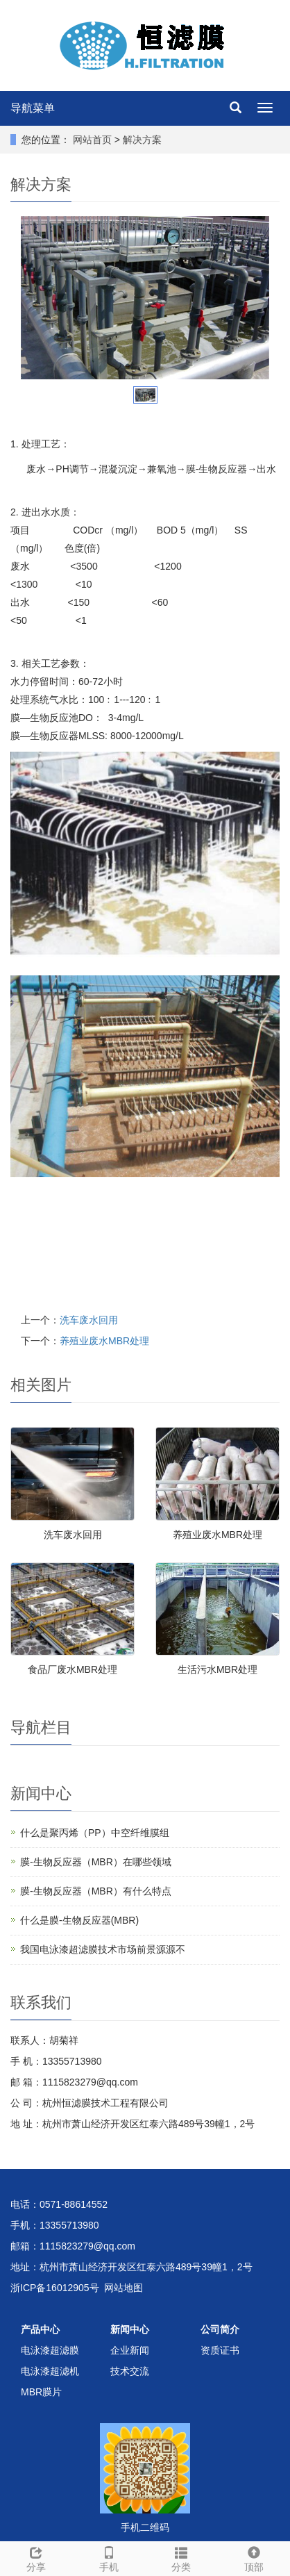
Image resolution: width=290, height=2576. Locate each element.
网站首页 (92, 139)
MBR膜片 (41, 2391)
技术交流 (129, 2371)
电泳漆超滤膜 (50, 2350)
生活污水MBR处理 (217, 1669)
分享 (36, 2557)
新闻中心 (129, 2329)
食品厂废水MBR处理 (72, 1669)
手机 (109, 2557)
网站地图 (123, 2287)
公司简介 (220, 2329)
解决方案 (142, 139)
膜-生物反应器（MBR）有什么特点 (95, 1891)
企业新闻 (129, 2350)
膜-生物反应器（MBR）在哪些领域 (95, 1861)
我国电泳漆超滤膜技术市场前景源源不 (102, 1949)
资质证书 (220, 2350)
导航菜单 (32, 108)
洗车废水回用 (89, 1320)
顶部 (254, 2557)
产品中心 (40, 2329)
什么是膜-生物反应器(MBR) (79, 1920)
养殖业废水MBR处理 (104, 1340)
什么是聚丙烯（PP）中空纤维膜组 (94, 1832)
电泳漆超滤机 (50, 2371)
